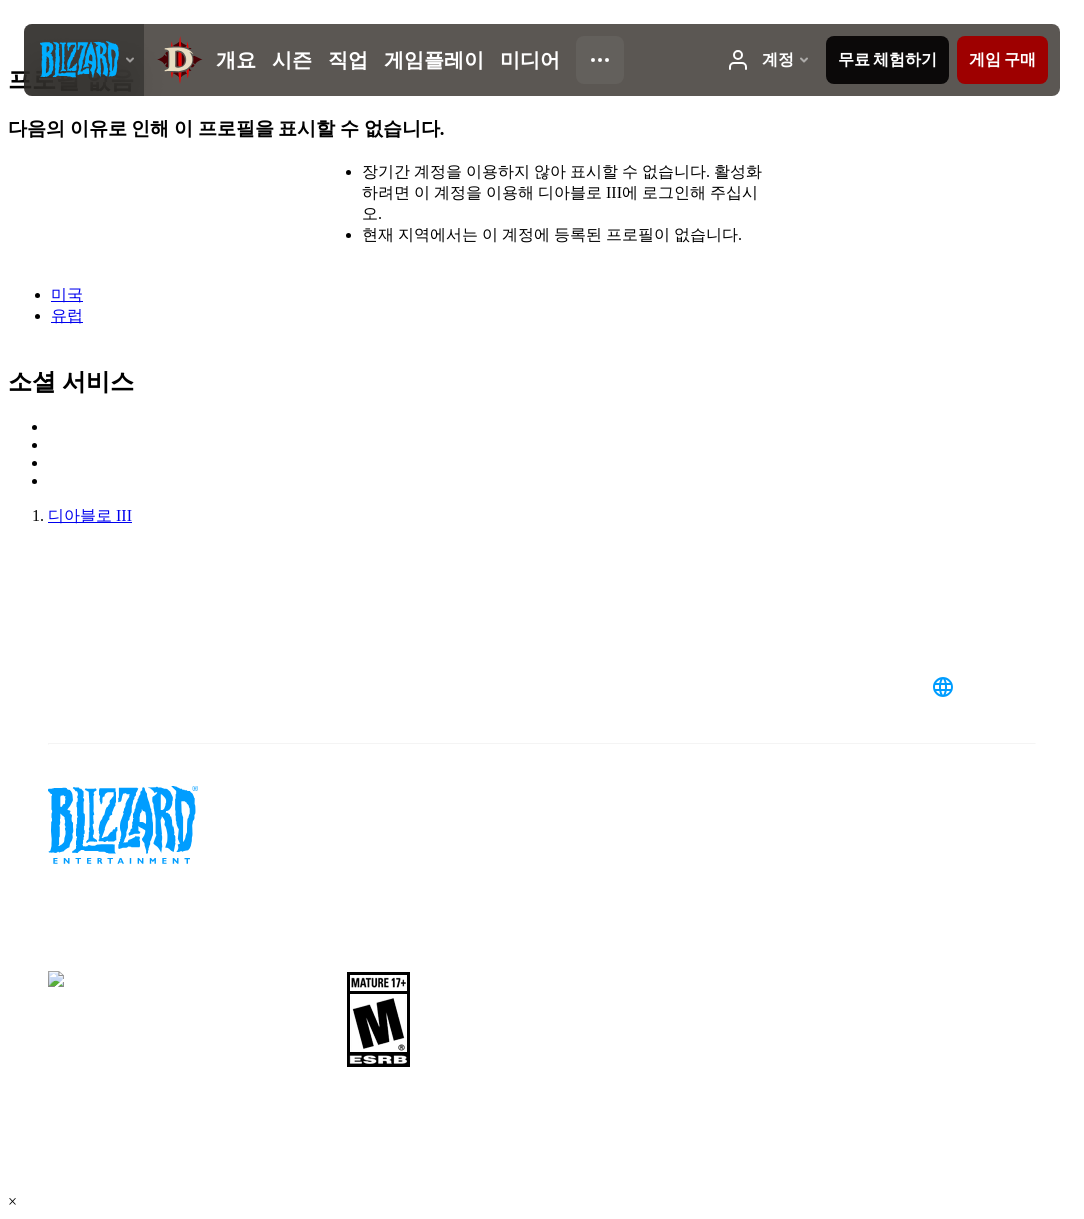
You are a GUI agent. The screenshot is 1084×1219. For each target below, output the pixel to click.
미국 (67, 294)
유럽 (67, 315)
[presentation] (84, 60)
